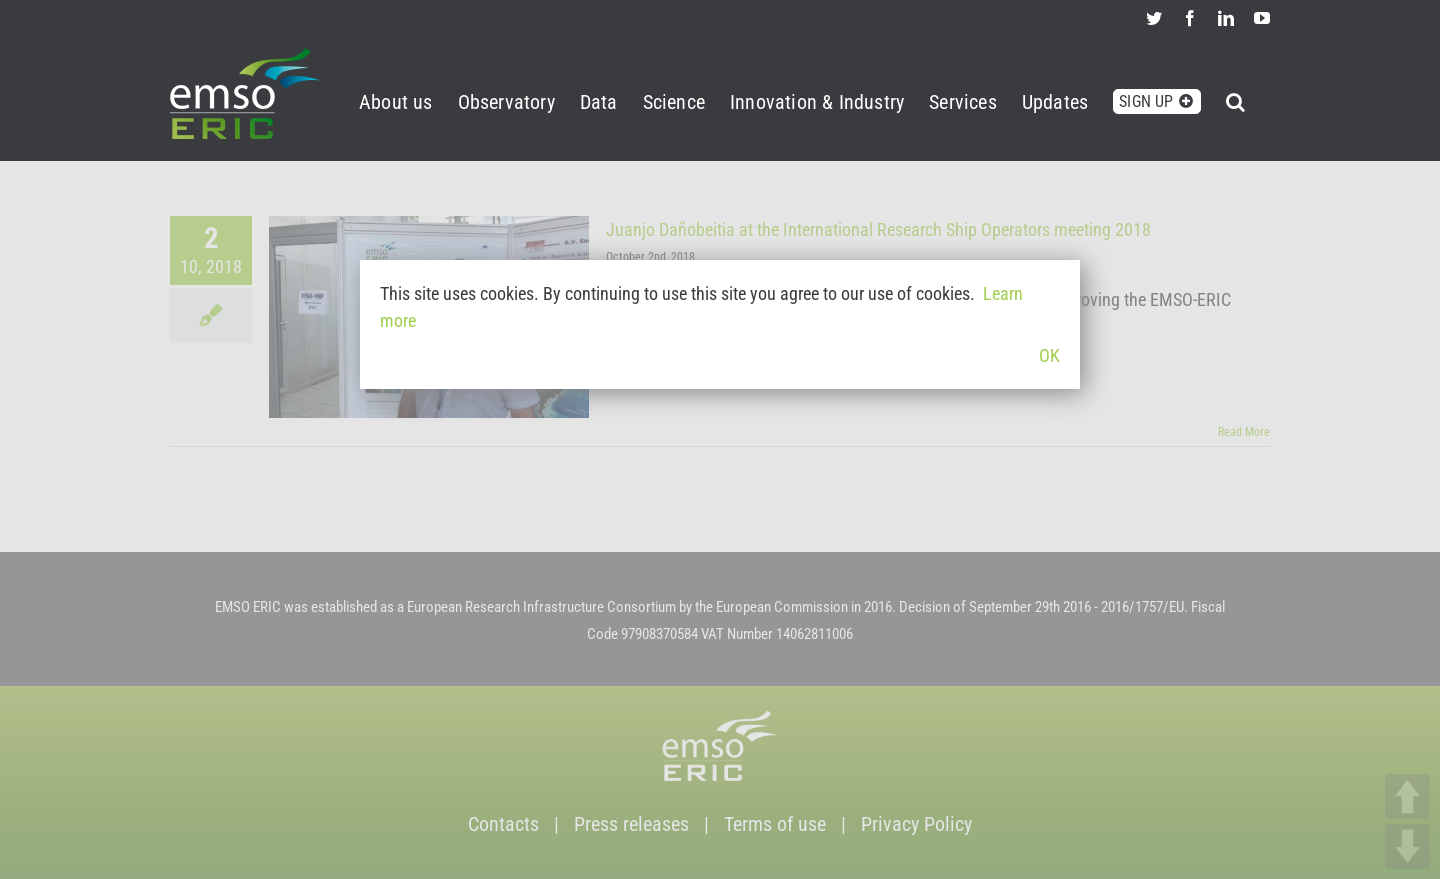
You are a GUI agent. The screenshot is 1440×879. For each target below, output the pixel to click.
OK (1049, 355)
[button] (1235, 98)
